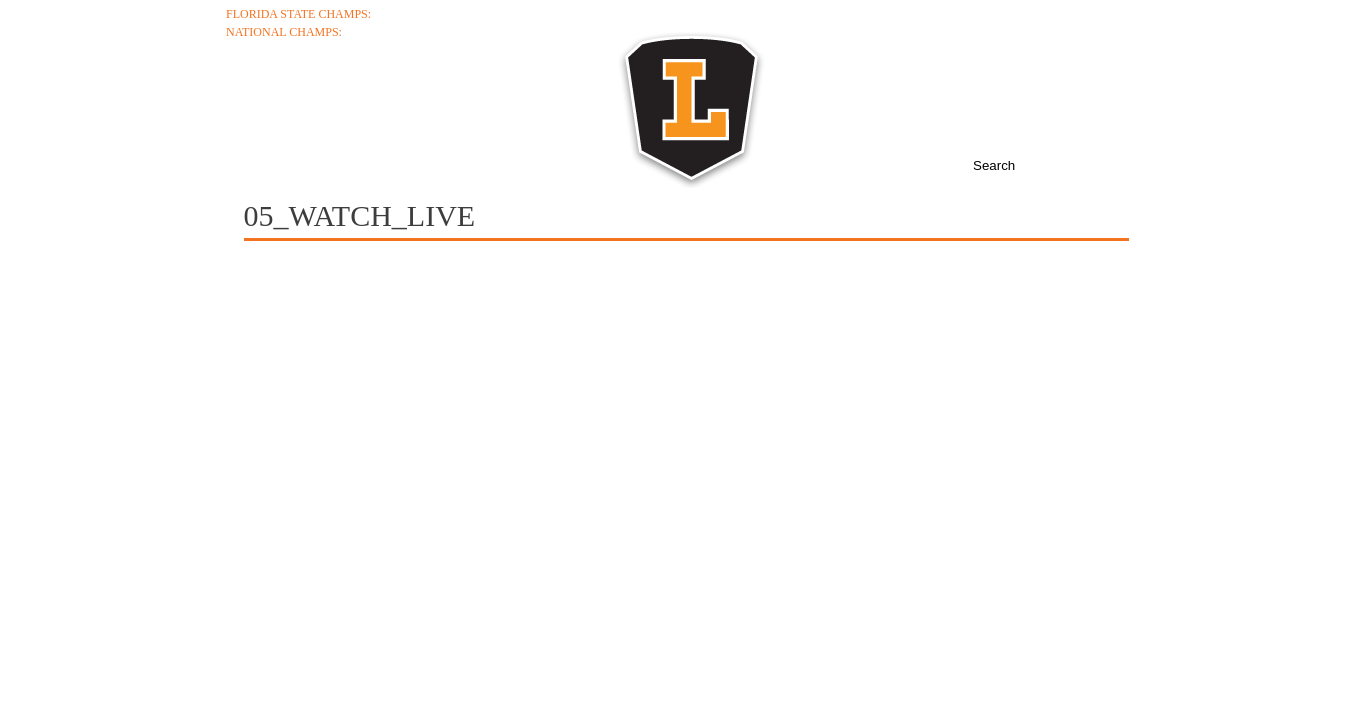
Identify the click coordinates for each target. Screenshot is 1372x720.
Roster (613, 102)
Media (865, 102)
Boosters (1068, 102)
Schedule (494, 102)
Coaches (367, 102)
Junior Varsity (1098, 50)
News (958, 102)
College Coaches (1089, 32)
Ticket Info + (1104, 14)
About (256, 102)
